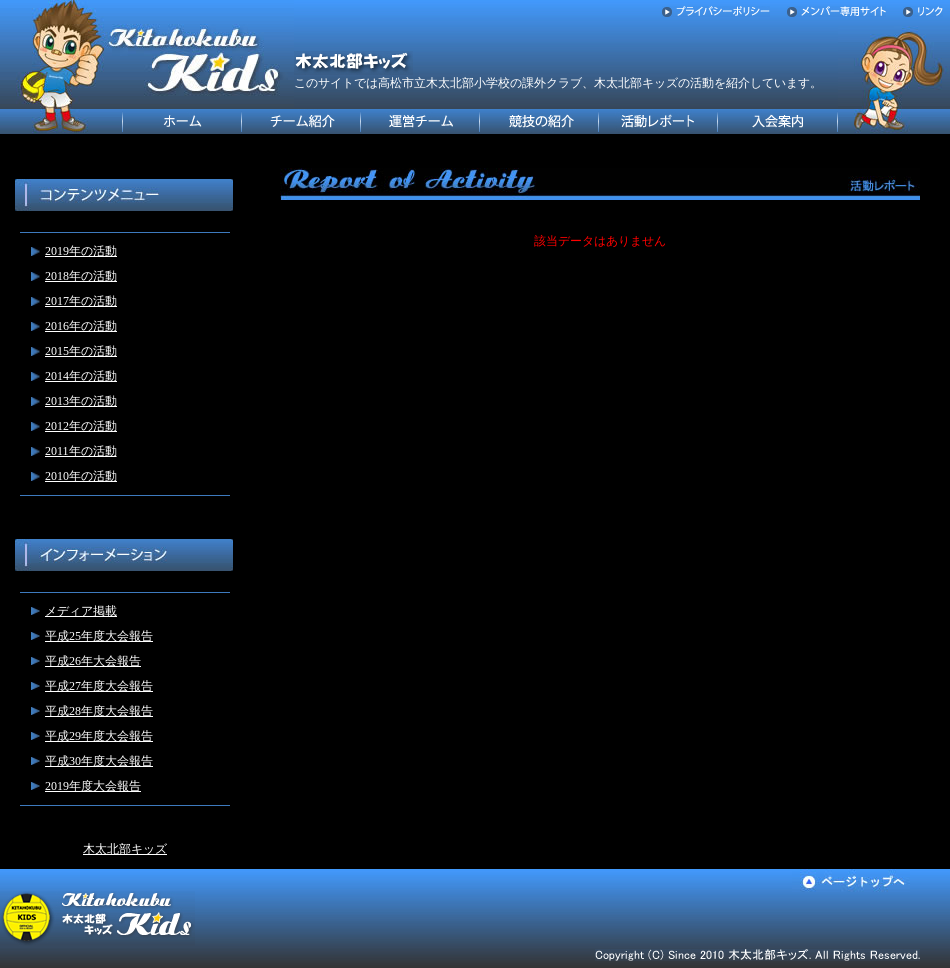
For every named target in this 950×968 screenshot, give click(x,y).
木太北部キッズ (125, 849)
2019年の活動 (81, 251)
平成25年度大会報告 (99, 636)
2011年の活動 (81, 451)
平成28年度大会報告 (99, 711)
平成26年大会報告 (93, 661)
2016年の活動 (81, 326)
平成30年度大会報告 (99, 761)
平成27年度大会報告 (99, 686)
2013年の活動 (81, 401)
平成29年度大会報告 (99, 736)
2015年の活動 (81, 351)
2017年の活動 (81, 301)
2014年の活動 (81, 376)
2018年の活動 (81, 276)
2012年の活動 (81, 426)
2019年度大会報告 (93, 786)
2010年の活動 (81, 476)
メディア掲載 (81, 611)
